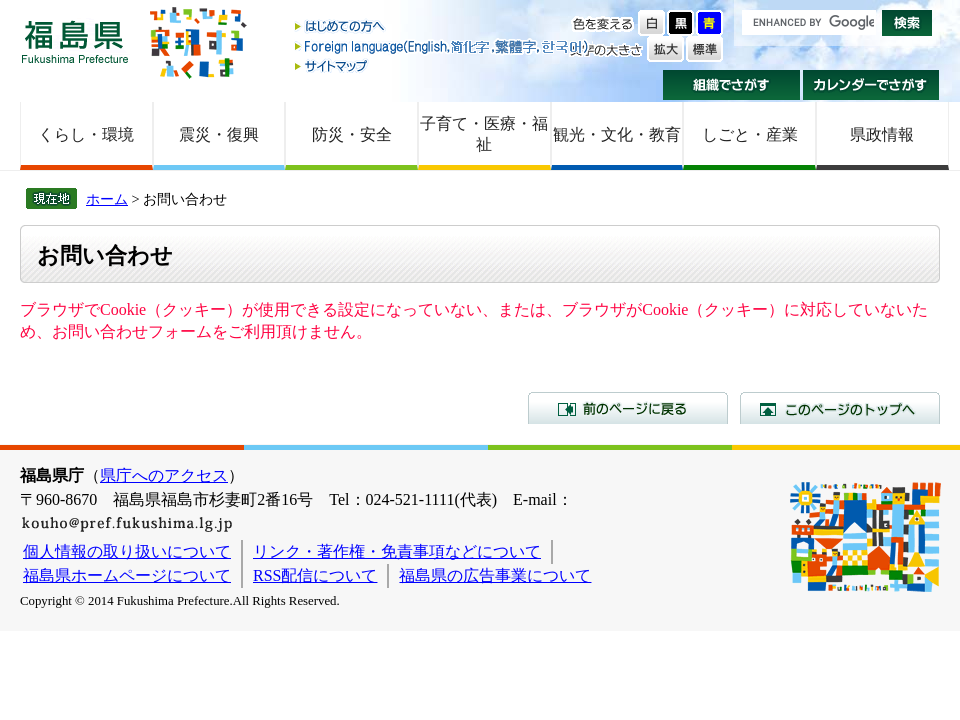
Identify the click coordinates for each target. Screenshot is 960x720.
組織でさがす (731, 85)
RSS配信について (315, 575)
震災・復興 (219, 134)
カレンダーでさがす (871, 85)
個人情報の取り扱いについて (127, 551)
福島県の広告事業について (495, 575)
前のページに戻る (628, 408)
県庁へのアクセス (164, 475)
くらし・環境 (86, 134)
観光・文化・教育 (617, 134)
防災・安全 (352, 134)
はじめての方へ (443, 27)
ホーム (107, 199)
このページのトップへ (840, 408)
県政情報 (882, 134)
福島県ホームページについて (127, 575)
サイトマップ (443, 65)
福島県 (75, 41)
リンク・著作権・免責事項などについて (397, 551)
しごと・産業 (750, 134)
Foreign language (443, 46)
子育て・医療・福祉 (484, 134)
